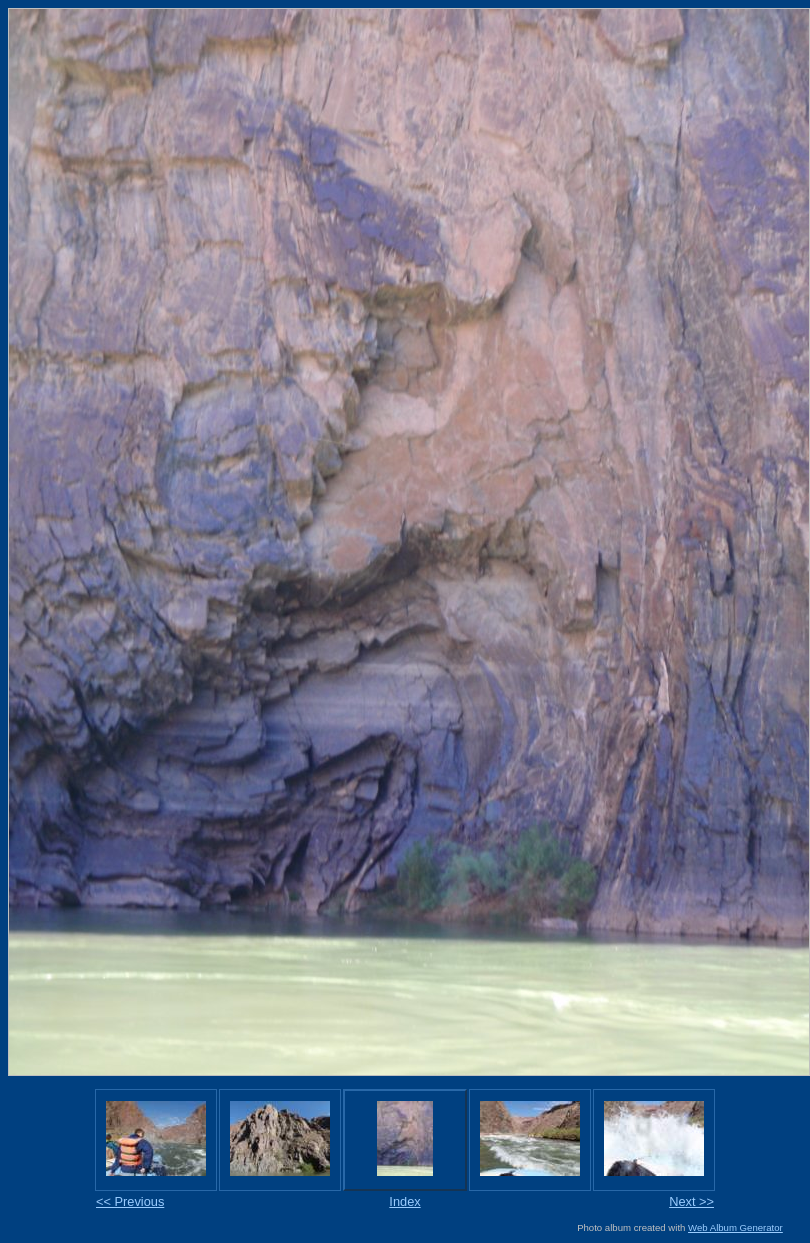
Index (404, 1201)
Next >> (691, 1201)
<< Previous (130, 1201)
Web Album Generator (735, 1227)
